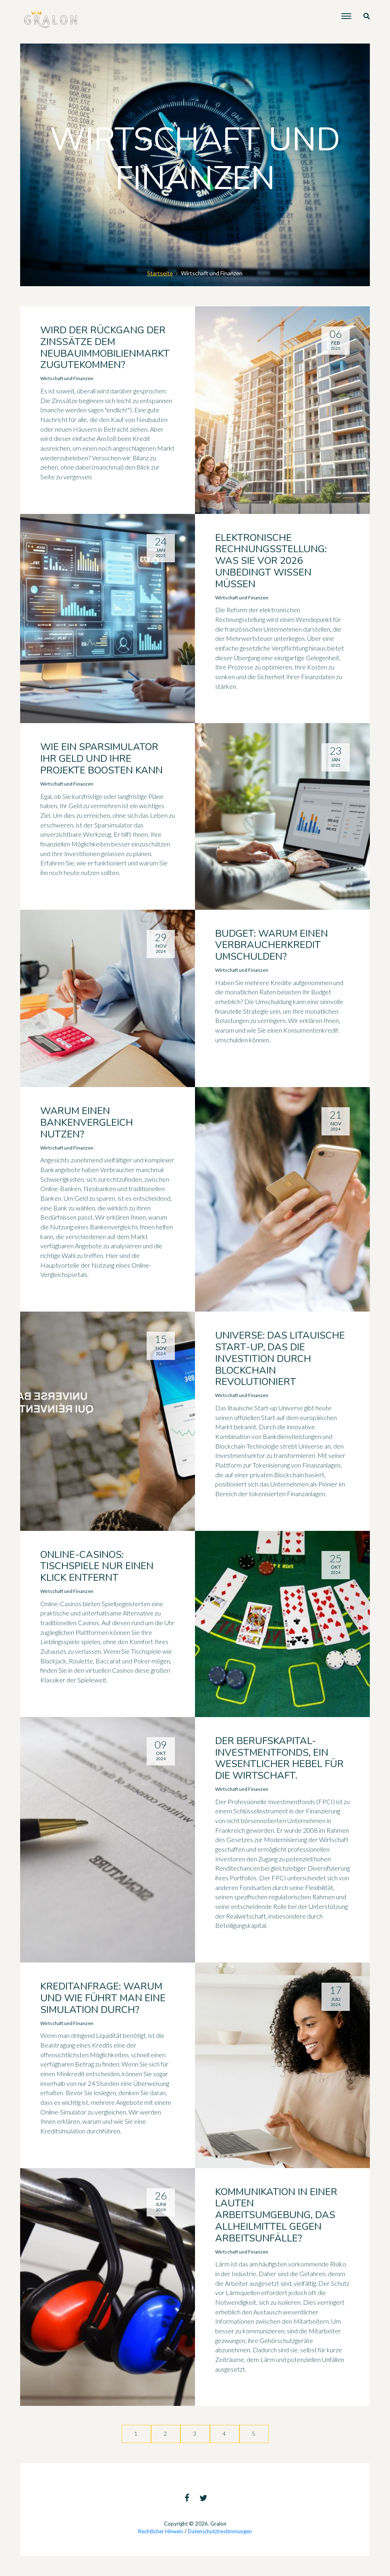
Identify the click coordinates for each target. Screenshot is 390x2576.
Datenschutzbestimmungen (220, 2531)
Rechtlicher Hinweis (160, 2531)
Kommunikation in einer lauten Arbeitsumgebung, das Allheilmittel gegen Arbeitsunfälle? (276, 2215)
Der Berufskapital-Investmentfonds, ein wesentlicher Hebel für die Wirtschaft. (279, 1758)
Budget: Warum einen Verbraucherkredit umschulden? (271, 945)
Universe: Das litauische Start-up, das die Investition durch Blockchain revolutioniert (280, 1358)
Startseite (160, 273)
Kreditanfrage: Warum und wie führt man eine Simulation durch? (103, 1998)
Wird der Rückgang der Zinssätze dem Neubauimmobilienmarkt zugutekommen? (105, 347)
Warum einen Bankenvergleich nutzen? (86, 1122)
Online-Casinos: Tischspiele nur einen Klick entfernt (97, 1566)
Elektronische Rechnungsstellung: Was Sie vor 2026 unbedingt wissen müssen (271, 560)
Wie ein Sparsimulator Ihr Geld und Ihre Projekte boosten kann (101, 758)
